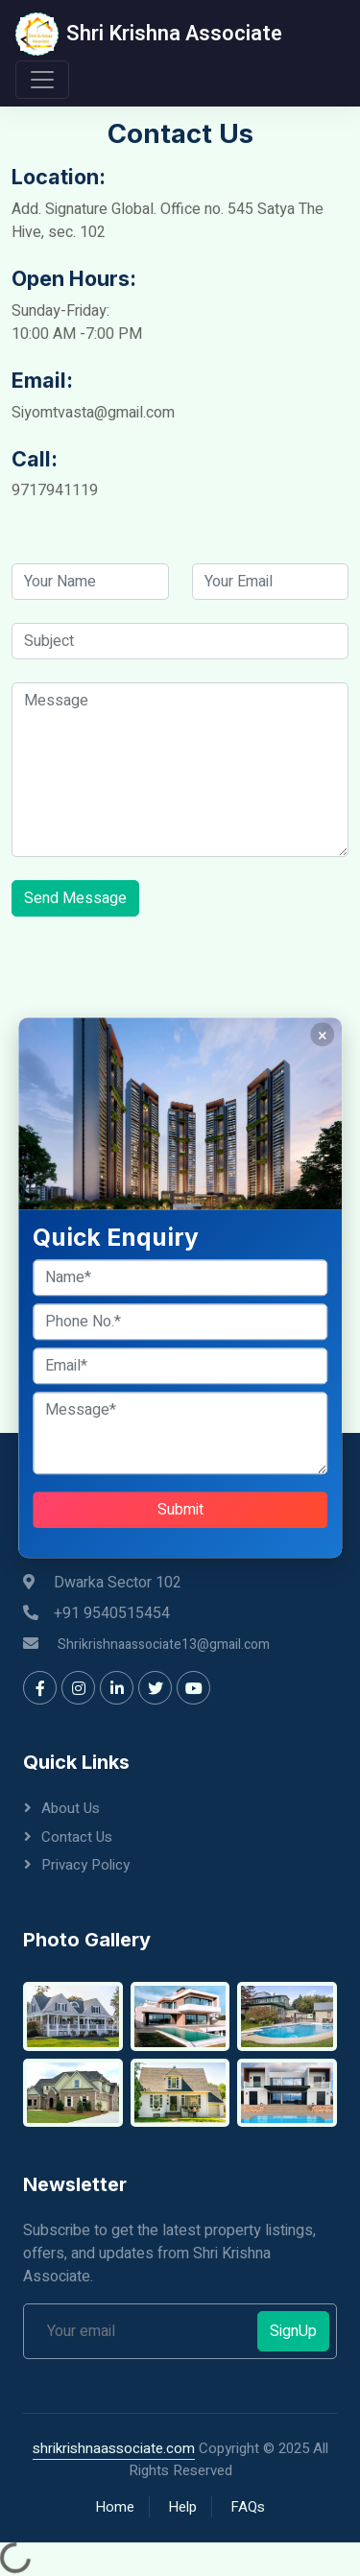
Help (182, 2506)
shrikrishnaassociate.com (114, 2448)
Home (114, 2506)
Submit (180, 1510)
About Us (70, 1808)
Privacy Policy (85, 1864)
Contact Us (76, 1837)
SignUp (293, 2331)
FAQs (247, 2506)
